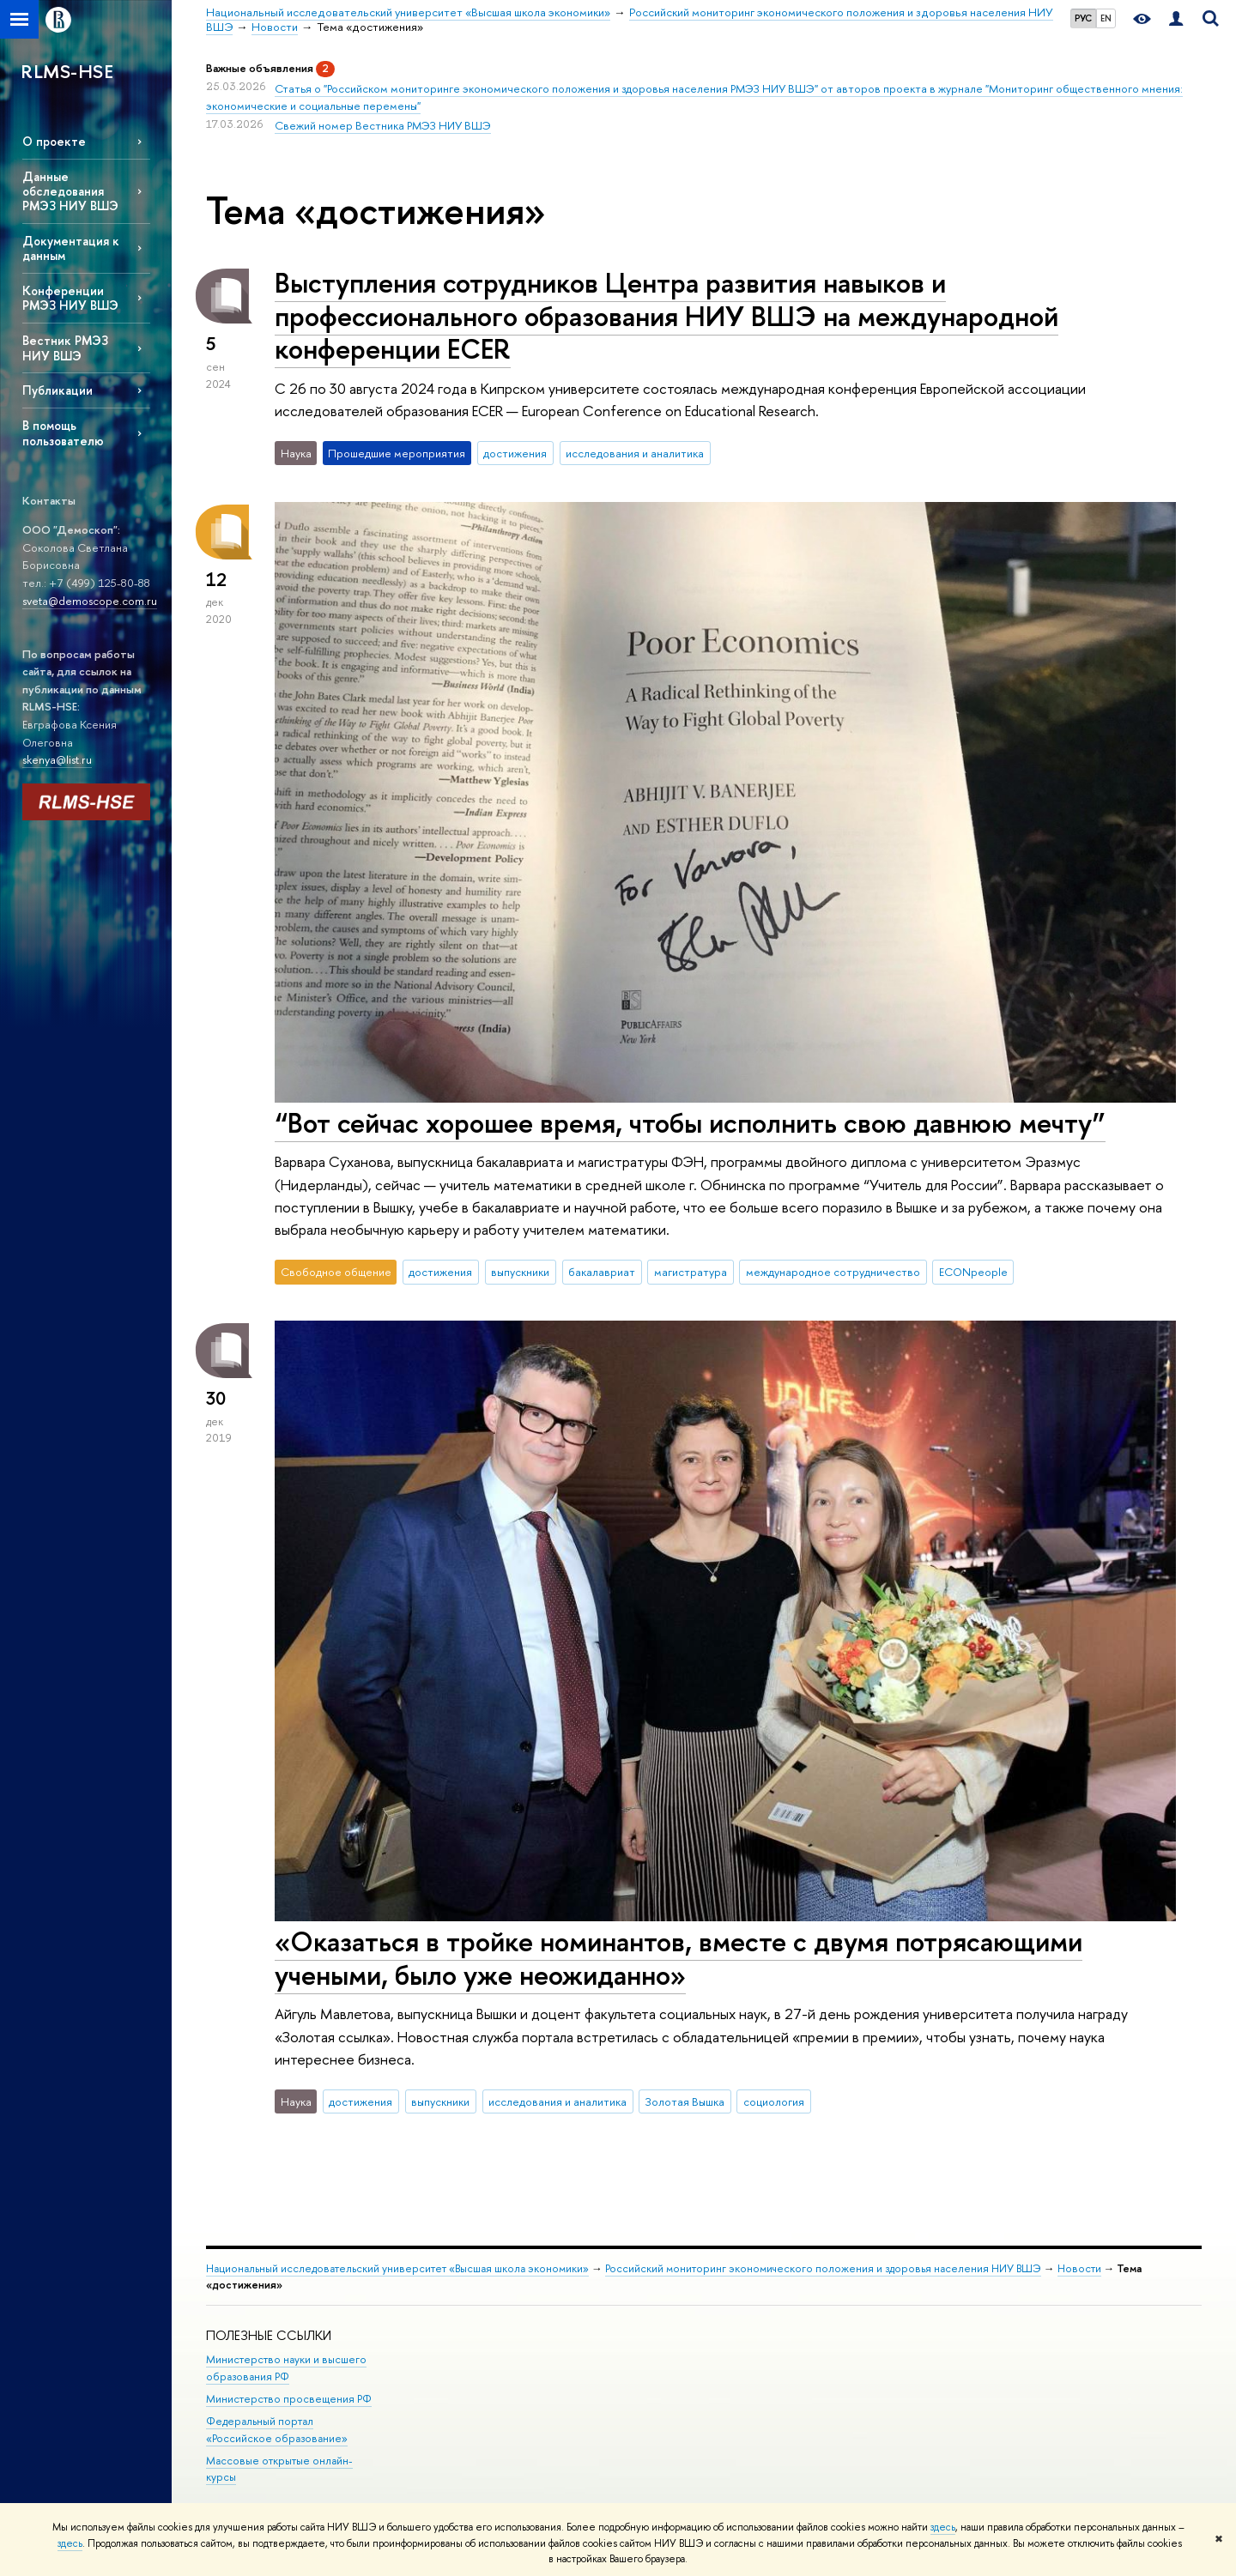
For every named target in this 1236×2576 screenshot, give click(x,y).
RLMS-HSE (67, 71)
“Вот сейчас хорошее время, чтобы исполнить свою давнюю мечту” (690, 1122)
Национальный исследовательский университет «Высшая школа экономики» (397, 2268)
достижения (515, 453)
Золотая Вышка (684, 2101)
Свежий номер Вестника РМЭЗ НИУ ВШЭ (383, 125)
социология (773, 2101)
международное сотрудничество (833, 1271)
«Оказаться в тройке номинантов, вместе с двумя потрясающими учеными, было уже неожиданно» (678, 1957)
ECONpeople (973, 1271)
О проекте (54, 141)
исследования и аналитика (635, 453)
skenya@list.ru (57, 759)
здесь (942, 2527)
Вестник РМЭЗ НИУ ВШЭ (65, 347)
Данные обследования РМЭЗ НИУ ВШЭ (70, 191)
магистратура (690, 1271)
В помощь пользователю (63, 432)
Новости (1079, 2268)
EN (1106, 18)
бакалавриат (601, 1271)
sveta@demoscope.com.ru (89, 600)
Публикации (57, 390)
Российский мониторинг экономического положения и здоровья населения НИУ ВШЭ (823, 2268)
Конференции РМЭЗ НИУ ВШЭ (70, 297)
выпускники (520, 1271)
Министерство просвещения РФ (289, 2399)
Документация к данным (70, 248)
